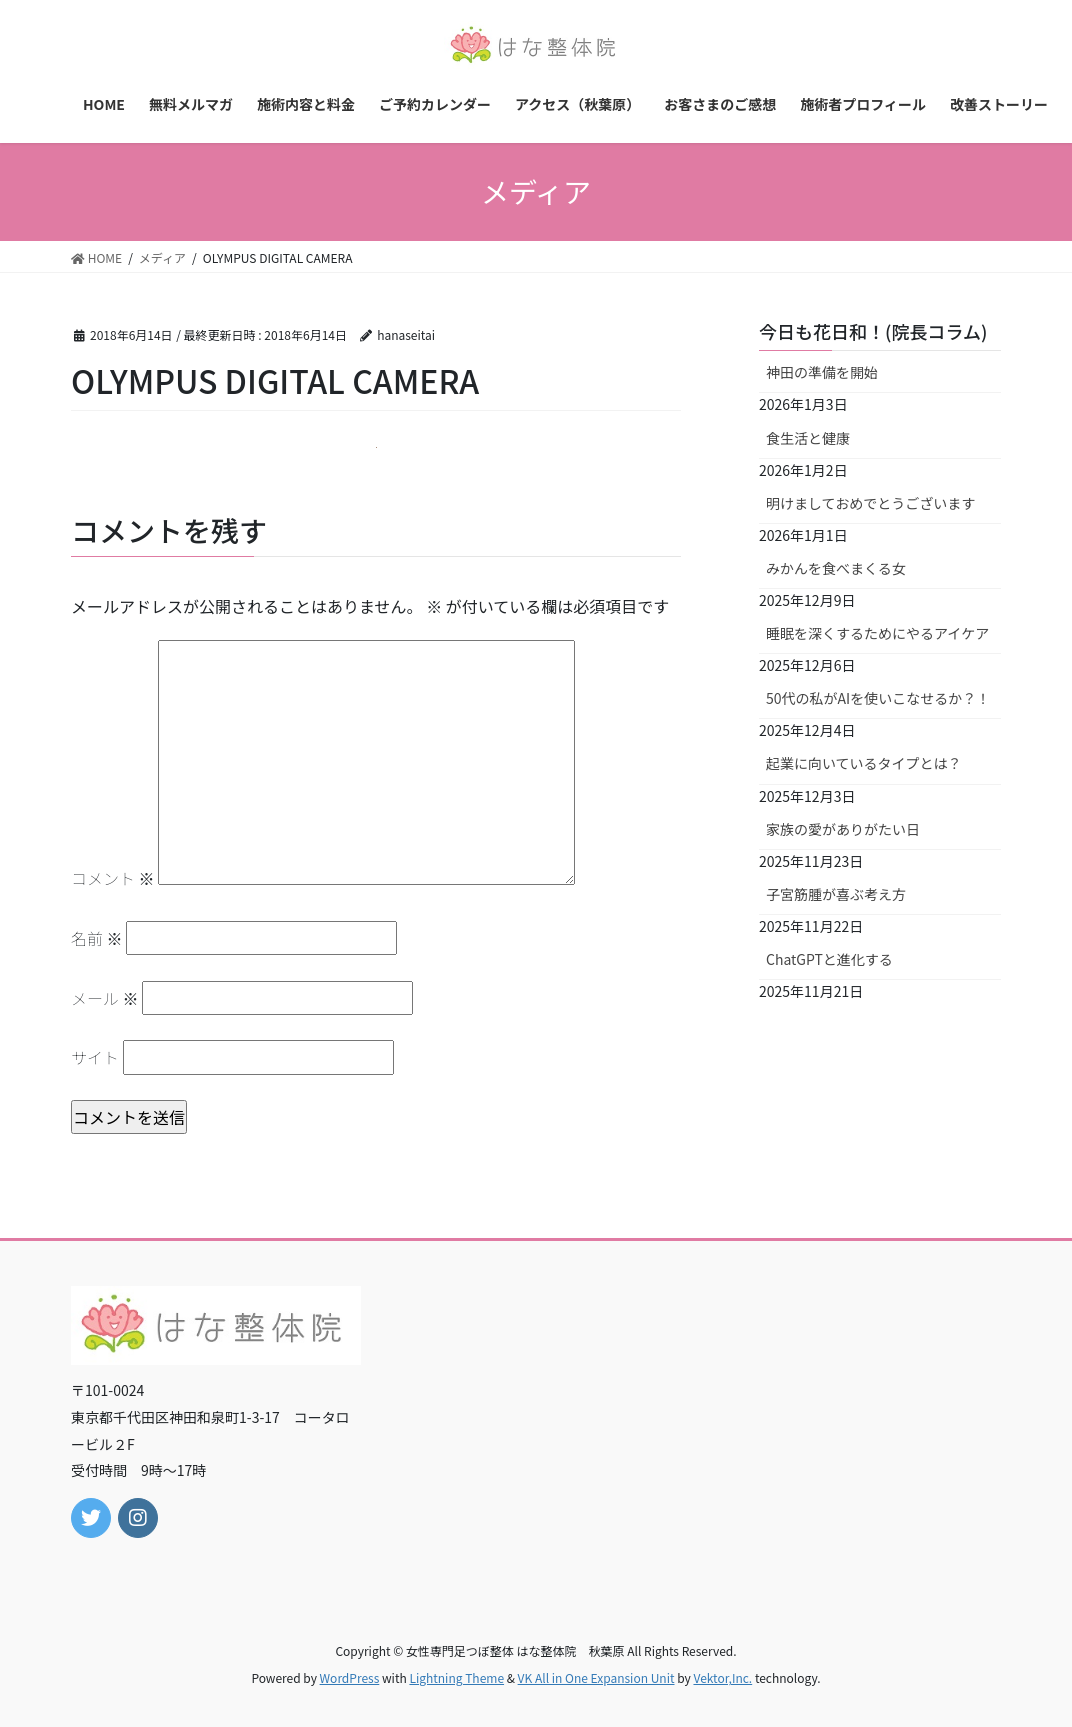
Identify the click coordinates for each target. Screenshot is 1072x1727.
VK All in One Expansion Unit (596, 1677)
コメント (113, 878)
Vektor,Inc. (722, 1677)
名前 (97, 938)
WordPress (350, 1677)
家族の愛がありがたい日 (843, 829)
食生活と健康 (808, 438)
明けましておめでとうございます (870, 503)
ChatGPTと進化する (829, 959)
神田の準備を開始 (822, 372)
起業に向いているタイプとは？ (864, 763)
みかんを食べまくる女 (836, 568)
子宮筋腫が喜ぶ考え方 (836, 894)
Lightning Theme (456, 1677)
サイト (95, 1057)
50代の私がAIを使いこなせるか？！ (878, 698)
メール (105, 998)
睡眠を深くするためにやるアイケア (877, 633)
